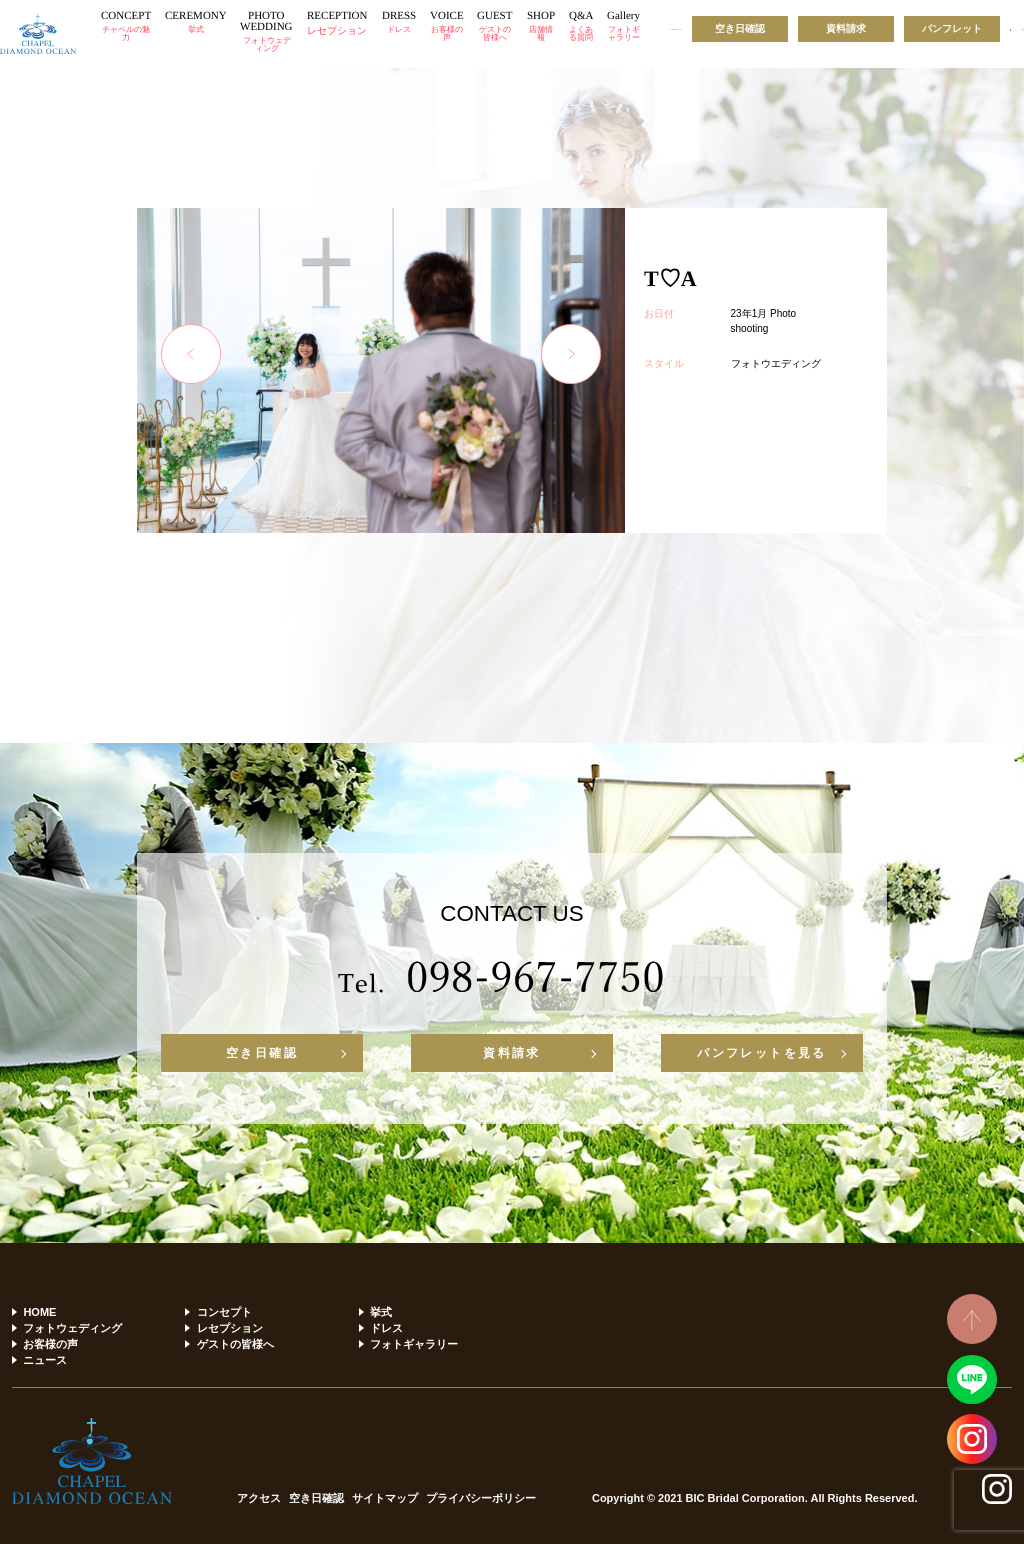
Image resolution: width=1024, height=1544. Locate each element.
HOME (39, 1312)
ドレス (386, 1328)
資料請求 (846, 28)
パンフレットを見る (762, 1053)
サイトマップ (385, 1498)
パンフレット (952, 28)
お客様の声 (50, 1344)
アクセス (259, 1498)
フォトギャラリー (414, 1344)
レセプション (230, 1328)
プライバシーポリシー (481, 1498)
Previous (191, 354)
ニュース (45, 1360)
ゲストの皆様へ (235, 1344)
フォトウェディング (72, 1328)
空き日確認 (740, 28)
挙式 (381, 1312)
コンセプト (224, 1312)
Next (571, 354)
